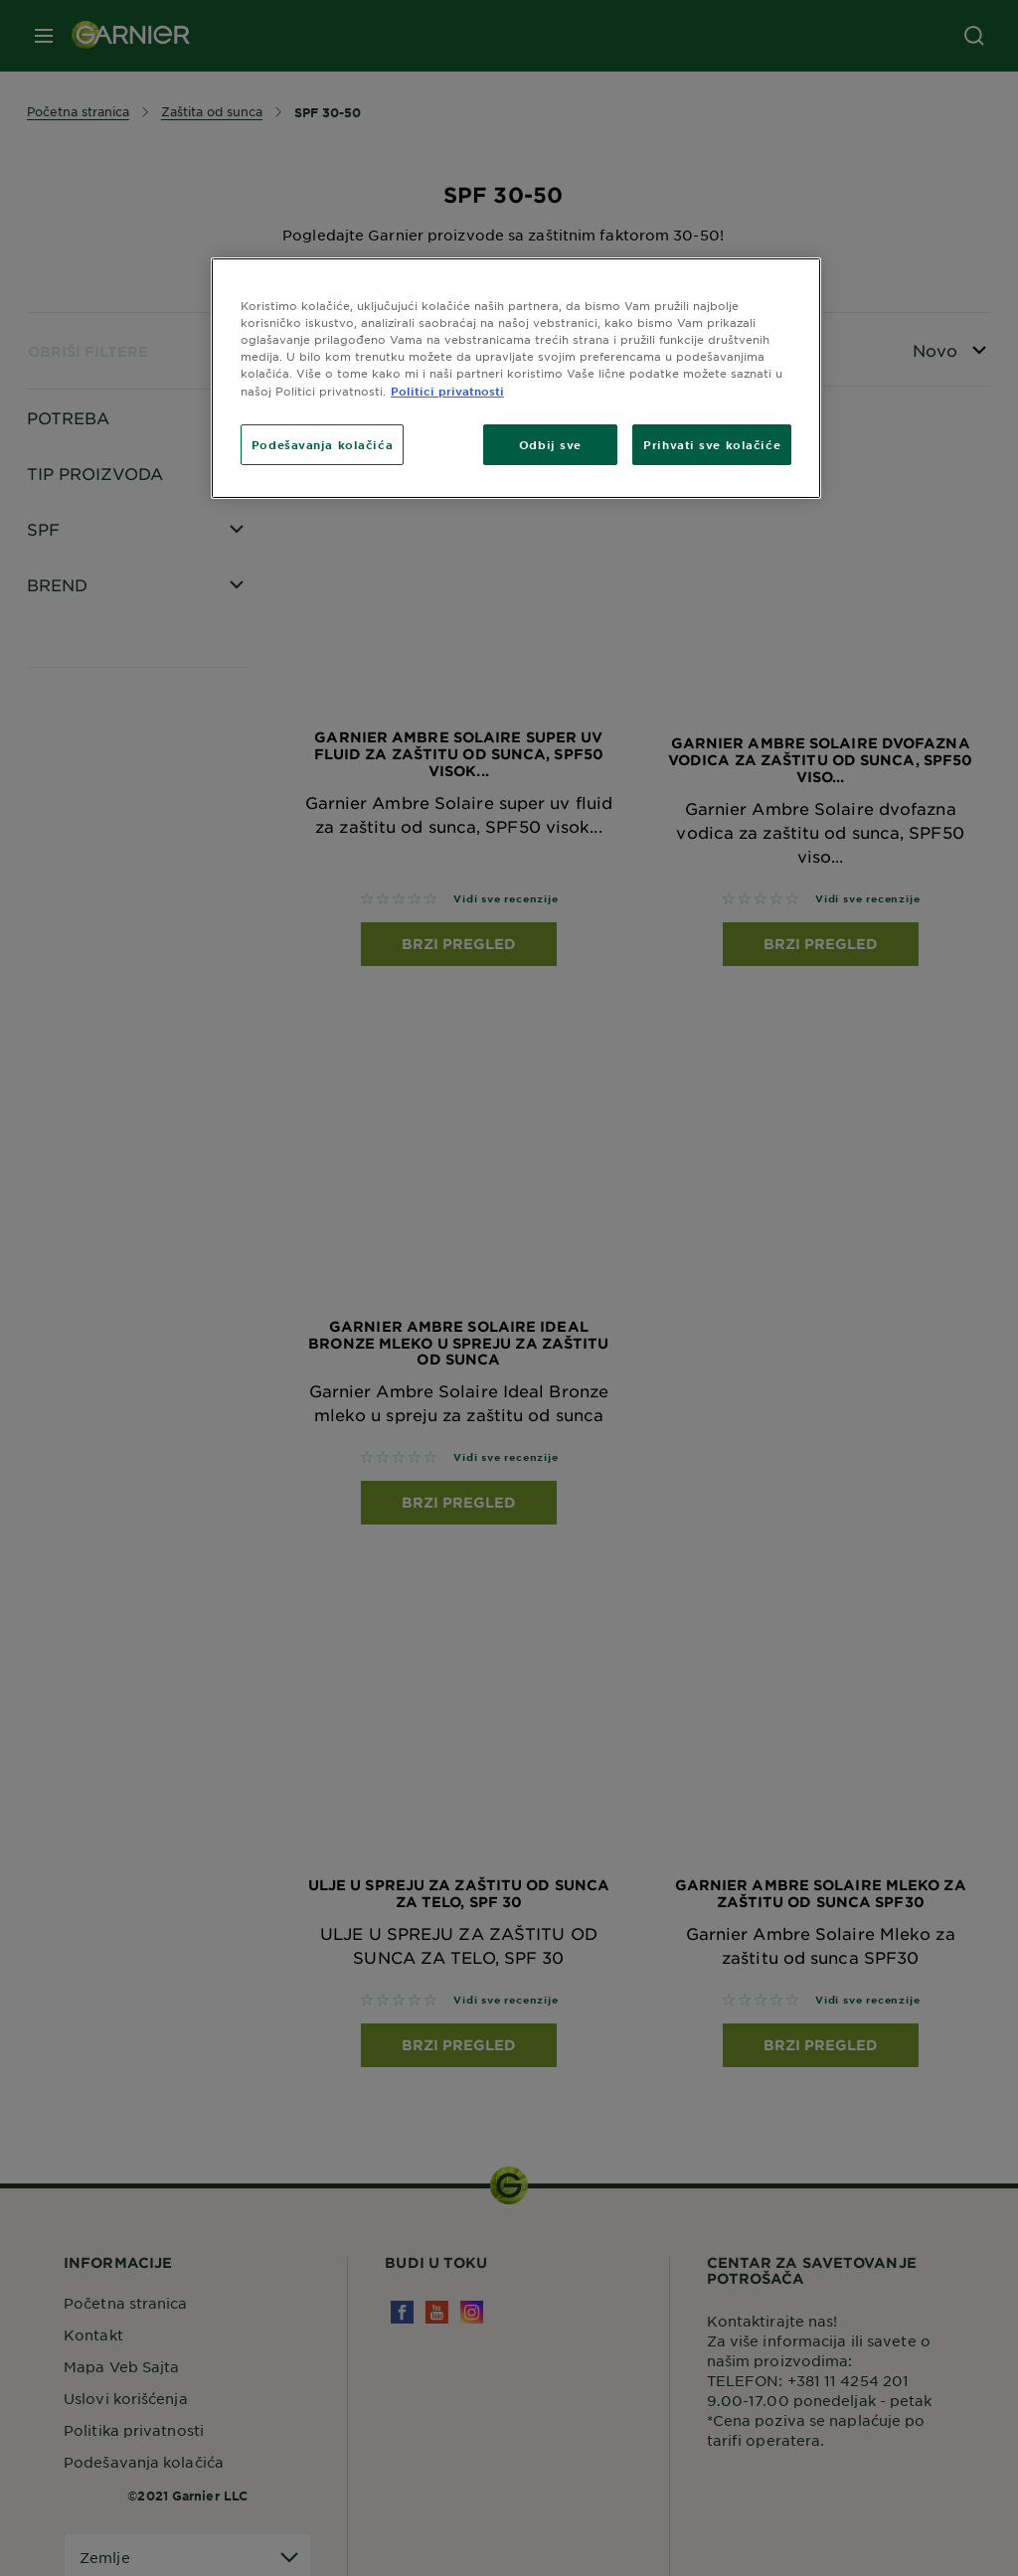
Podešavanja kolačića (322, 444)
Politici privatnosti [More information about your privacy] (447, 391)
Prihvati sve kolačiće (711, 444)
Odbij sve (550, 444)
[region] (516, 378)
